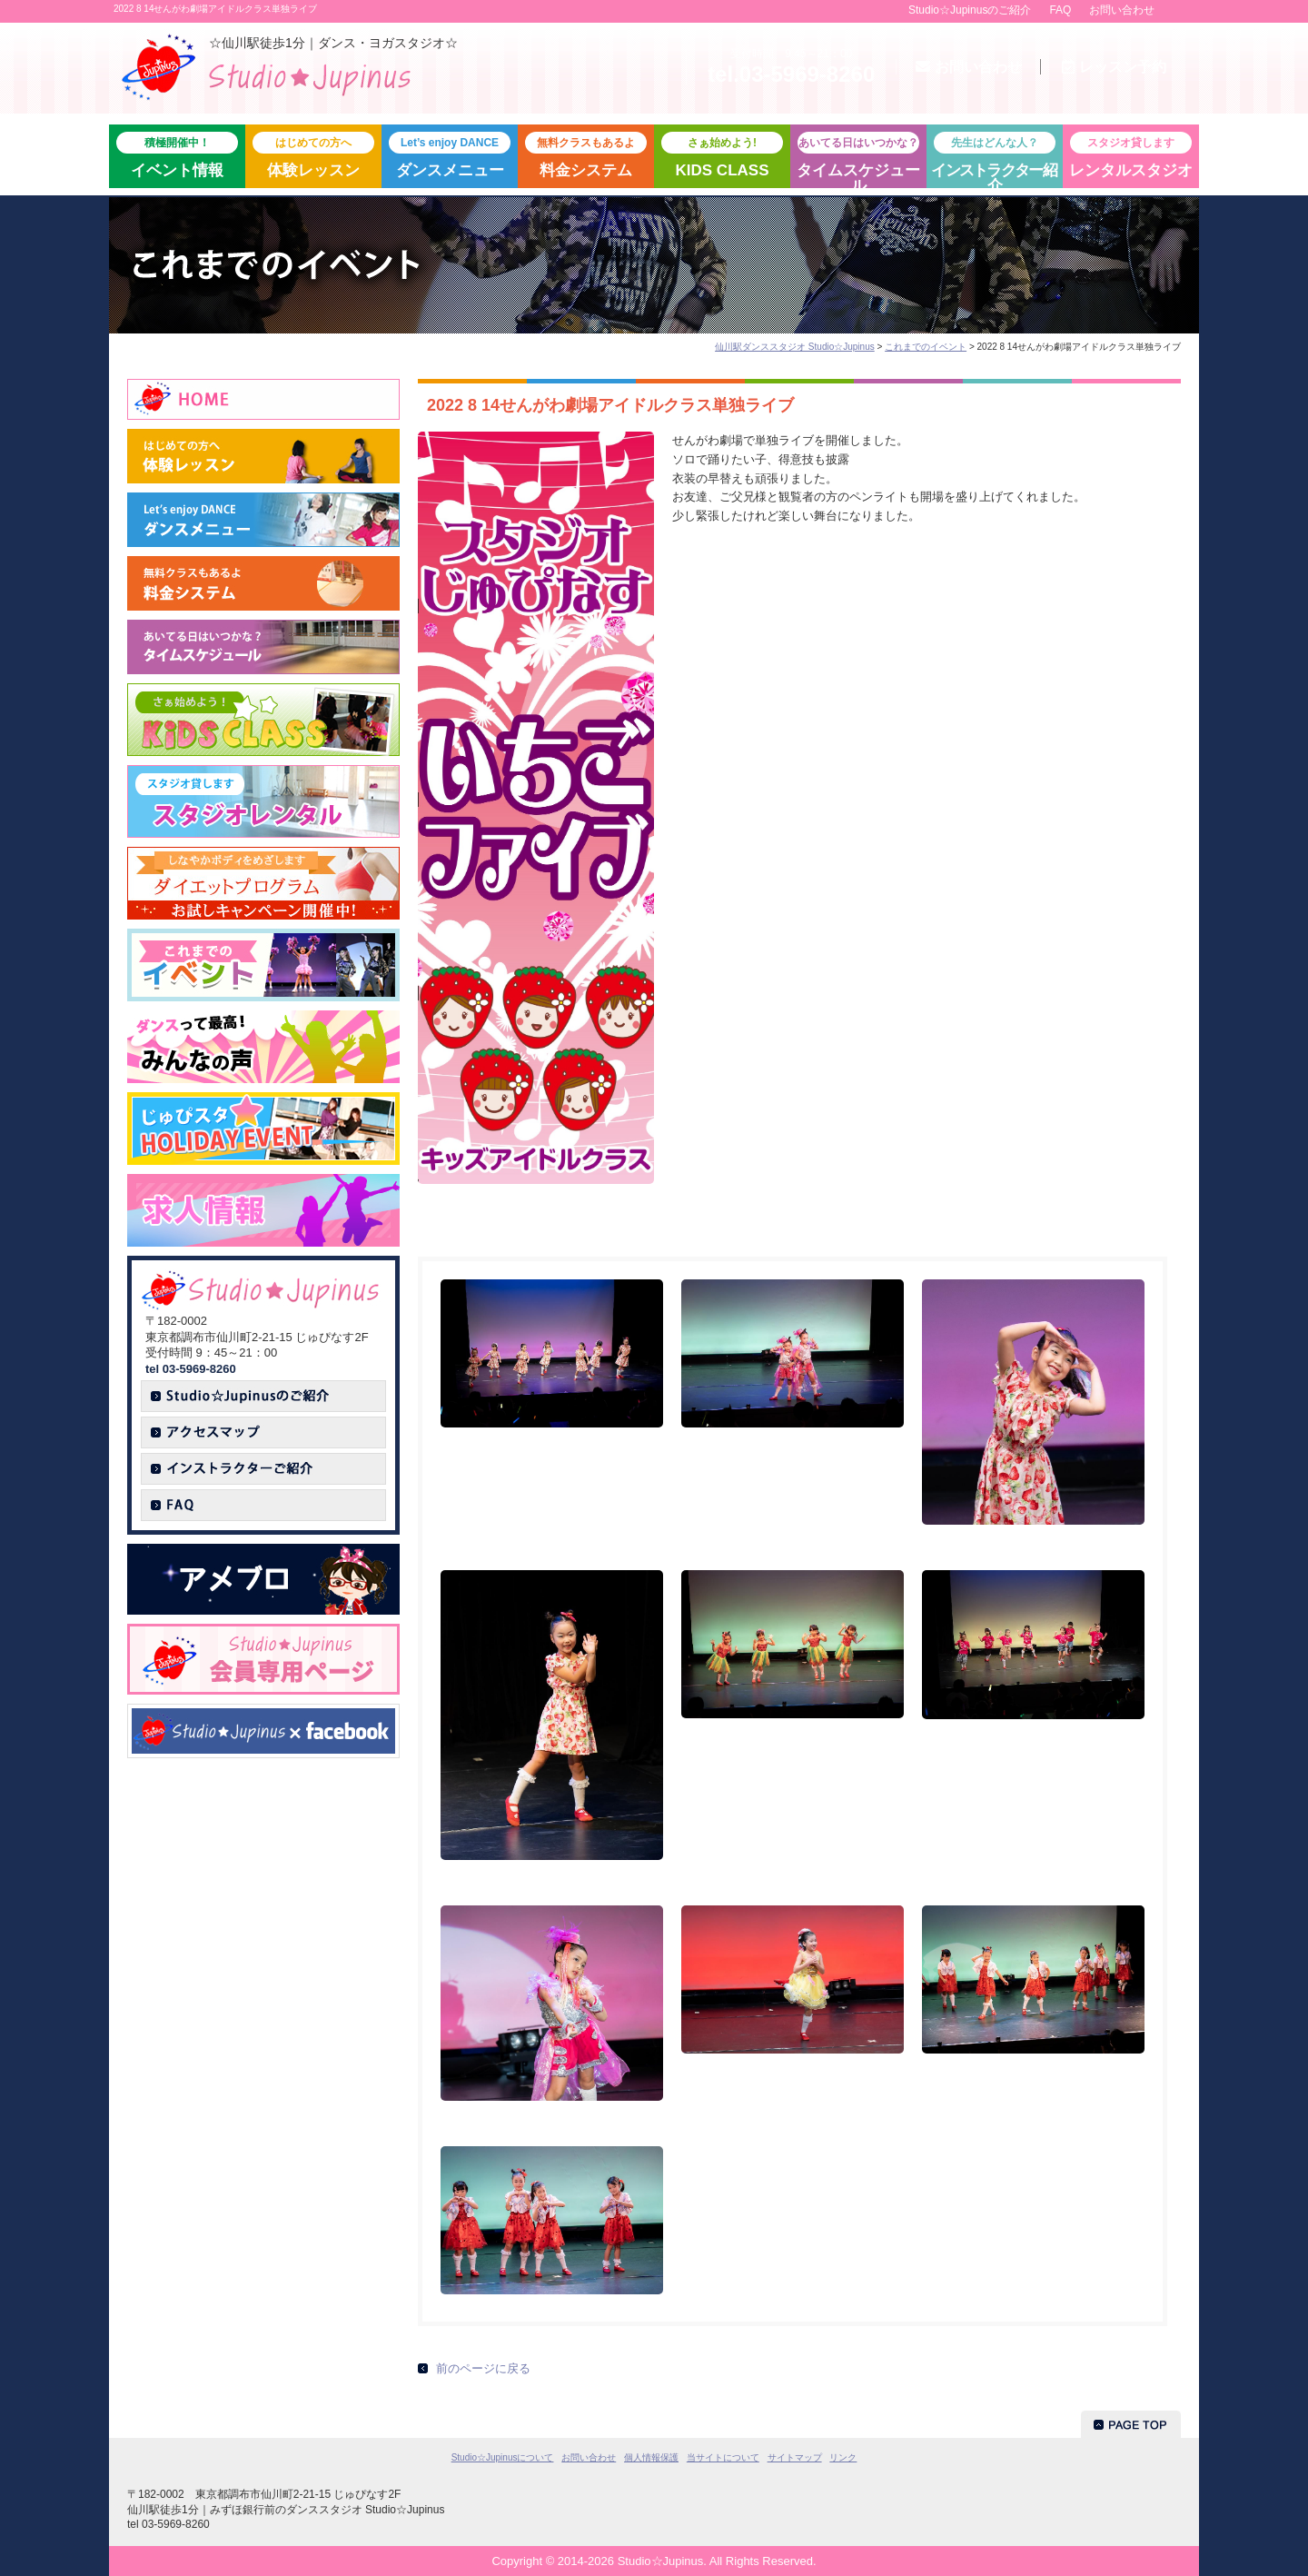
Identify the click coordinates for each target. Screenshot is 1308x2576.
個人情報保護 (651, 2457)
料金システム (586, 155)
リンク (843, 2457)
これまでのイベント (925, 347)
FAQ (1060, 10)
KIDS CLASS (722, 155)
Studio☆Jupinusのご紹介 (969, 10)
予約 (1114, 67)
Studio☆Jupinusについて (502, 2457)
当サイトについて (723, 2457)
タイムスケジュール (858, 160)
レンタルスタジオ (1131, 155)
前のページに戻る (483, 2368)
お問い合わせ (1121, 10)
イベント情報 (177, 155)
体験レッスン (313, 155)
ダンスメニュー (449, 155)
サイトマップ (795, 2457)
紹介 (994, 160)
